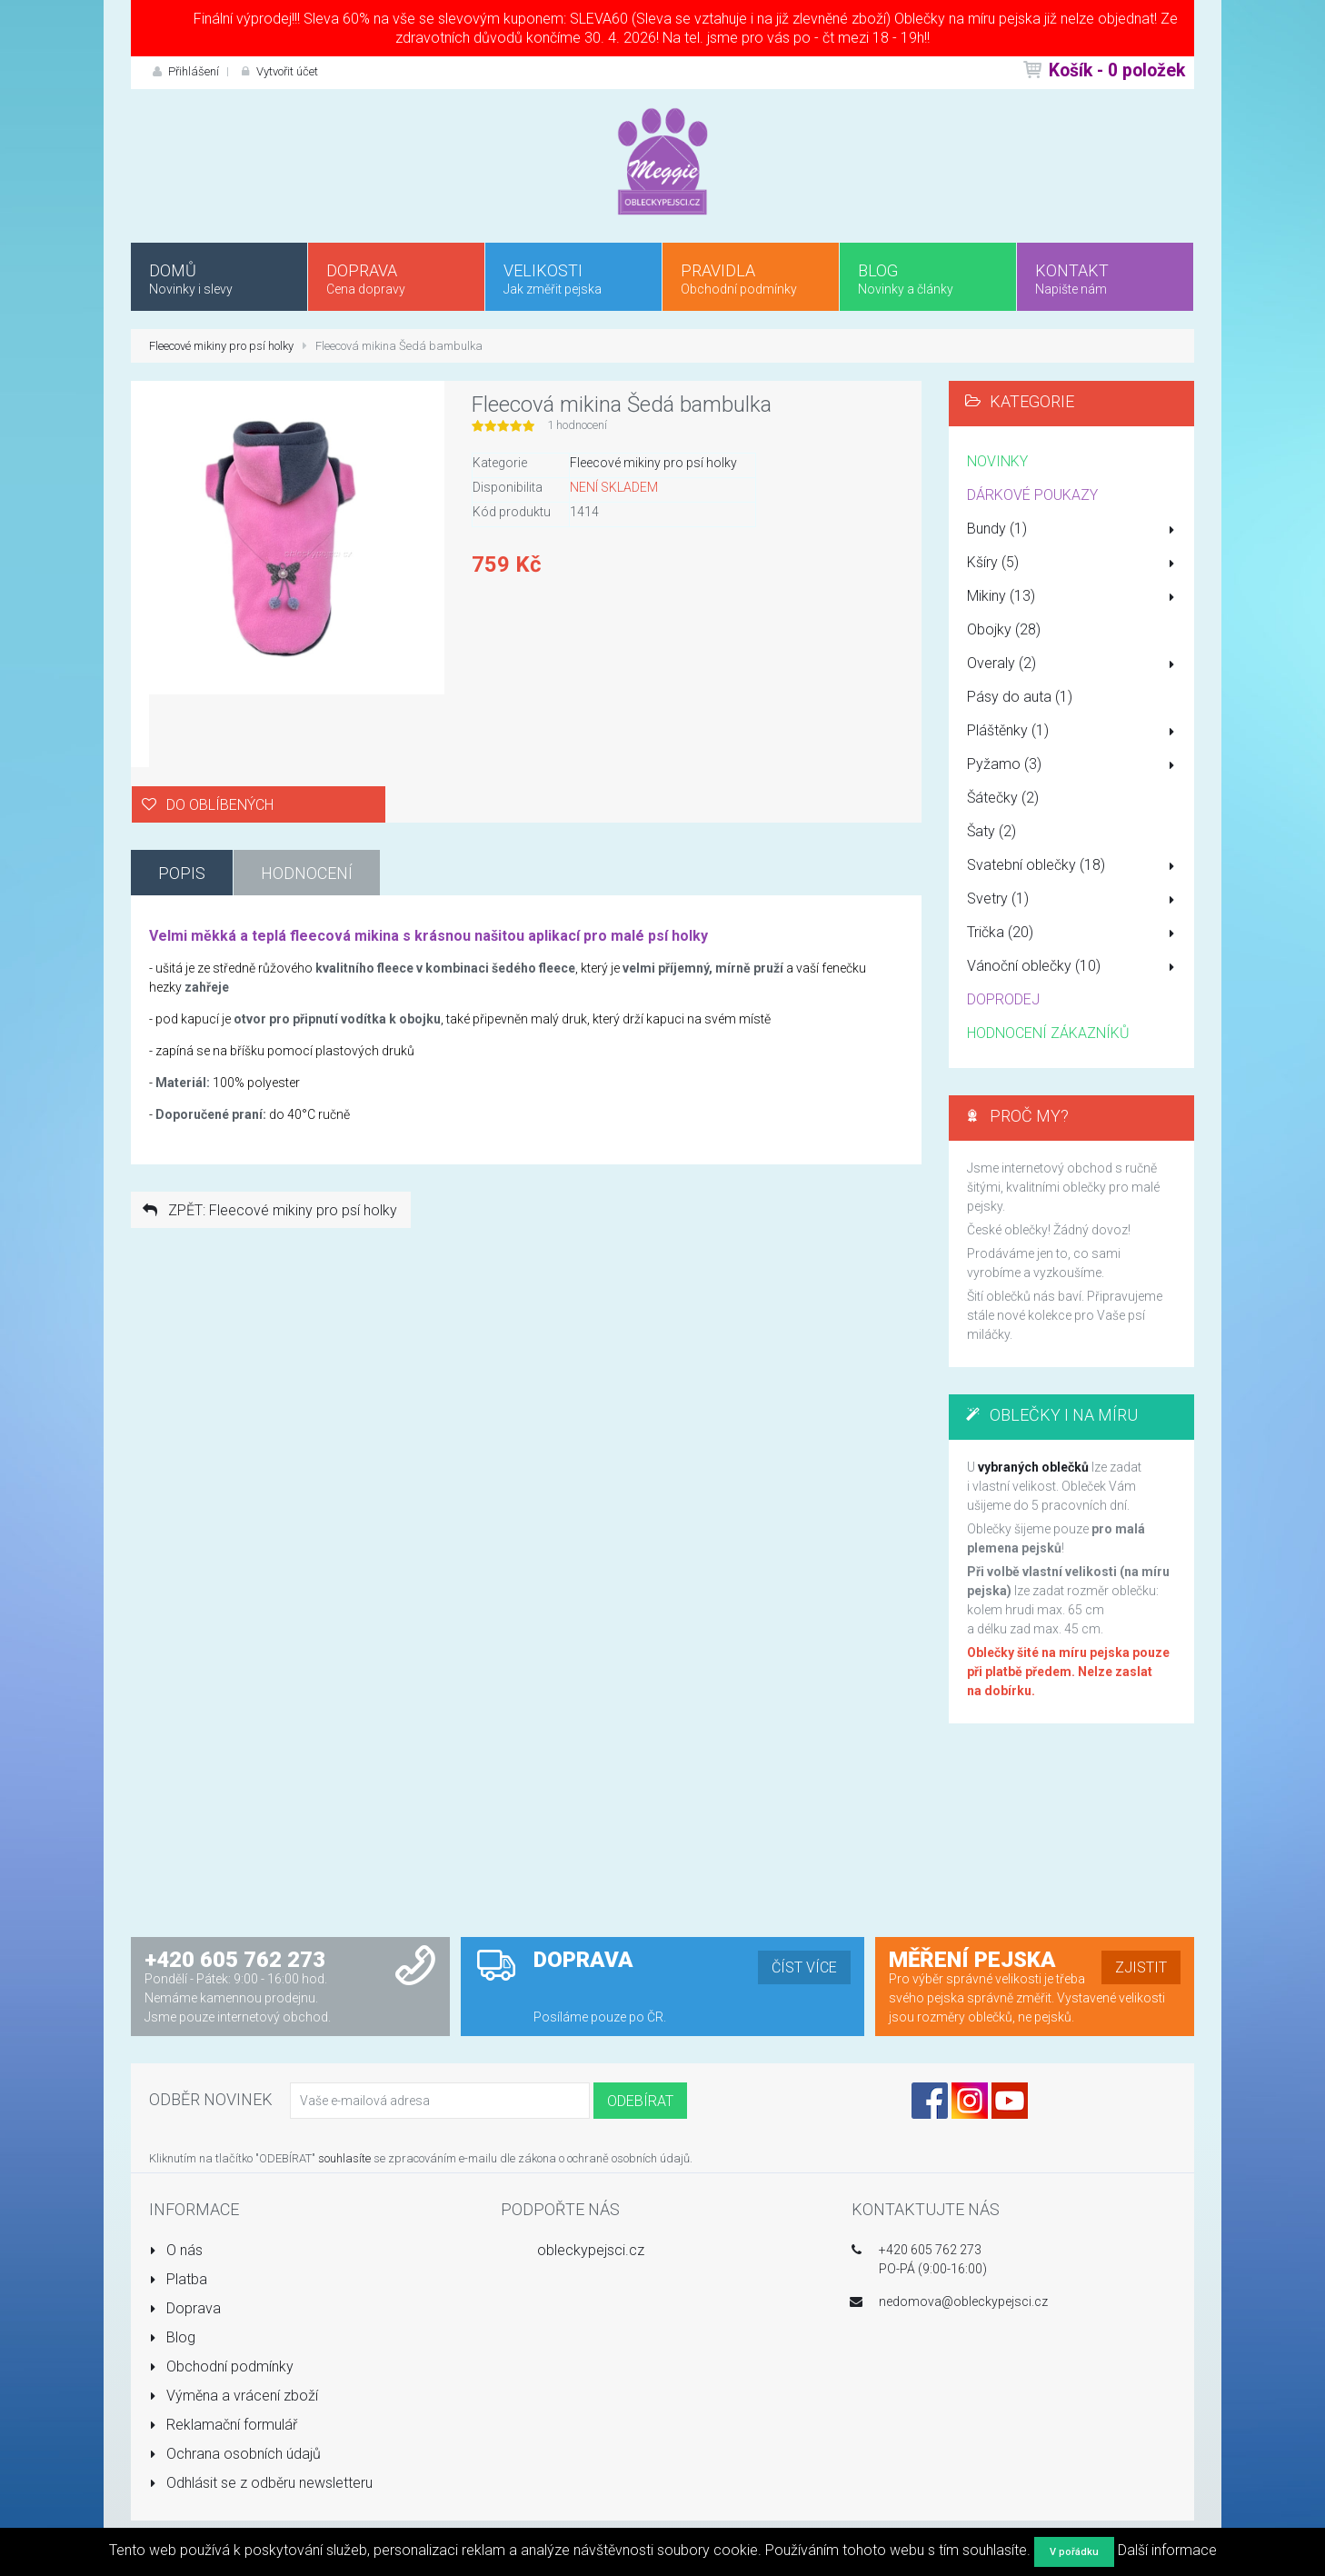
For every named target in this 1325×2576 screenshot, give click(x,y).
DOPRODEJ (1003, 999)
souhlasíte (344, 2158)
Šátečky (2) (1003, 797)
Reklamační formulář (223, 2424)
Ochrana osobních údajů (235, 2453)
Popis (181, 873)
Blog (172, 2337)
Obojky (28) (1004, 629)
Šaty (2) (991, 831)
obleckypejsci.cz (590, 2250)
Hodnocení (307, 873)
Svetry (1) (1074, 900)
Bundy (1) (1074, 530)
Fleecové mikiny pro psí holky (221, 346)
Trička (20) (1074, 934)
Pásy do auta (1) (1019, 696)
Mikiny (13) (1074, 597)
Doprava (185, 2308)
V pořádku (1074, 2552)
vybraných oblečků (1033, 1467)
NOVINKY (997, 461)
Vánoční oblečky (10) (1074, 967)
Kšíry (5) (1074, 564)
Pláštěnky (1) (1074, 732)
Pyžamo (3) (1074, 765)
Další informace (1167, 2550)
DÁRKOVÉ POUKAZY (1032, 495)
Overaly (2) (1074, 664)
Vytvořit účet (277, 71)
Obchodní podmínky (221, 2366)
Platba (178, 2279)
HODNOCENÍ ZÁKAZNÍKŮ (1048, 1033)
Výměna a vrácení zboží (233, 2395)
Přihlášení (184, 71)
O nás (176, 2250)
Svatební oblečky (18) (1074, 866)
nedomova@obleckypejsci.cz (963, 2301)
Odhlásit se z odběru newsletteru (261, 2482)
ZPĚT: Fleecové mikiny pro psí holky (268, 1210)
